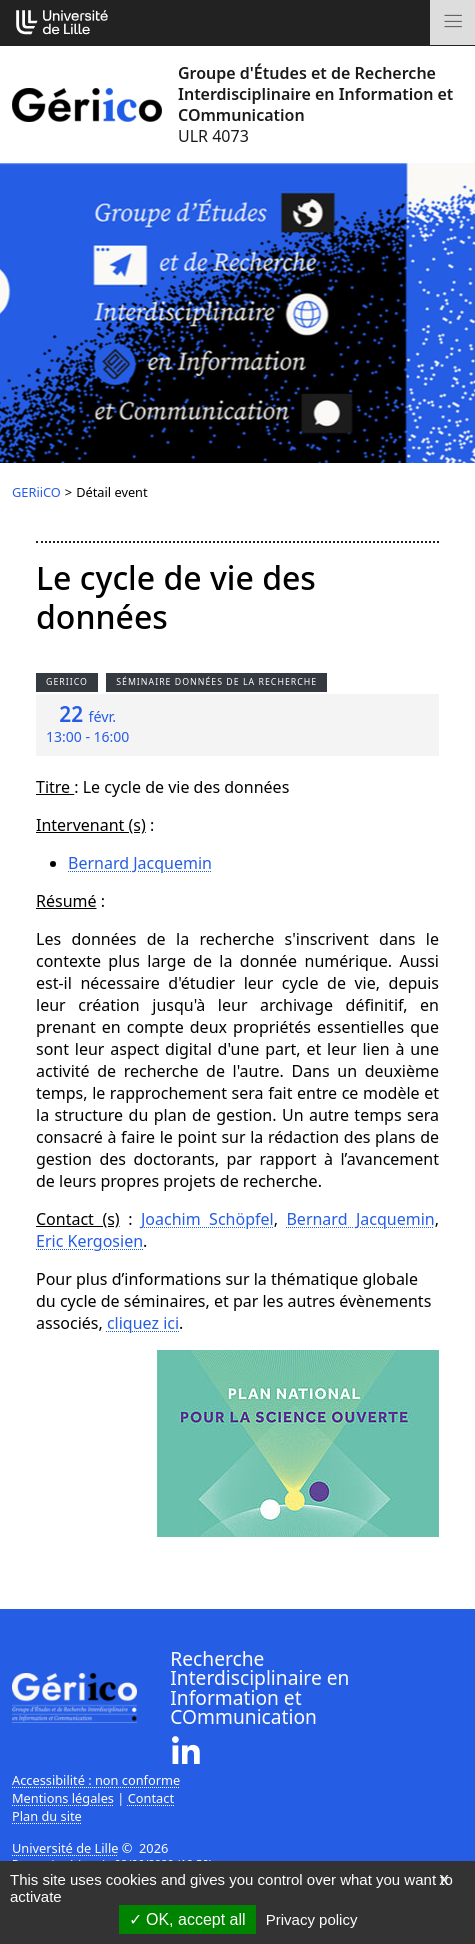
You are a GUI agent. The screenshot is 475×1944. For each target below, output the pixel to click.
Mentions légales (63, 1798)
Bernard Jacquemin (140, 863)
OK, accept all (187, 1919)
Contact (151, 1798)
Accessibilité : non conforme (96, 1780)
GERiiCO (36, 492)
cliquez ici (143, 1323)
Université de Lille (65, 1848)
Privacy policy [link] (312, 1919)
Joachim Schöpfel (207, 1219)
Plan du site (47, 1816)
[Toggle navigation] (452, 22)
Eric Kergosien (89, 1241)
